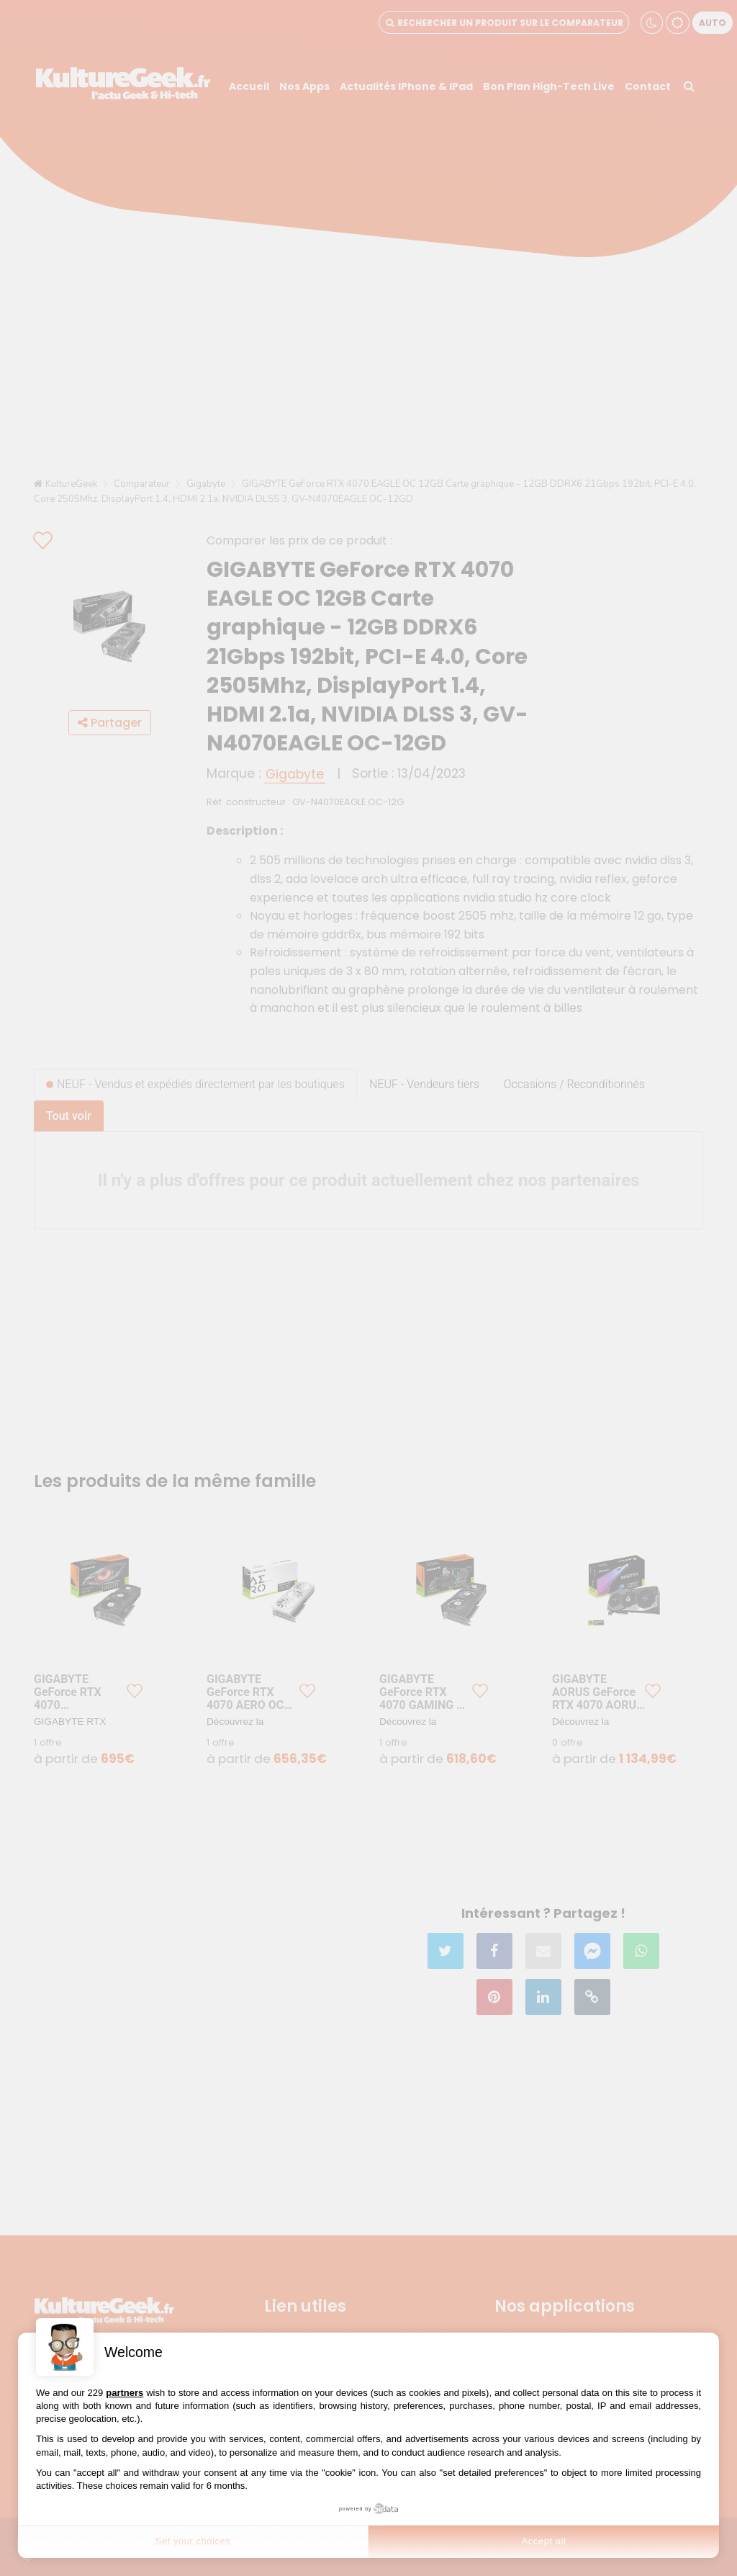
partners (124, 2392)
